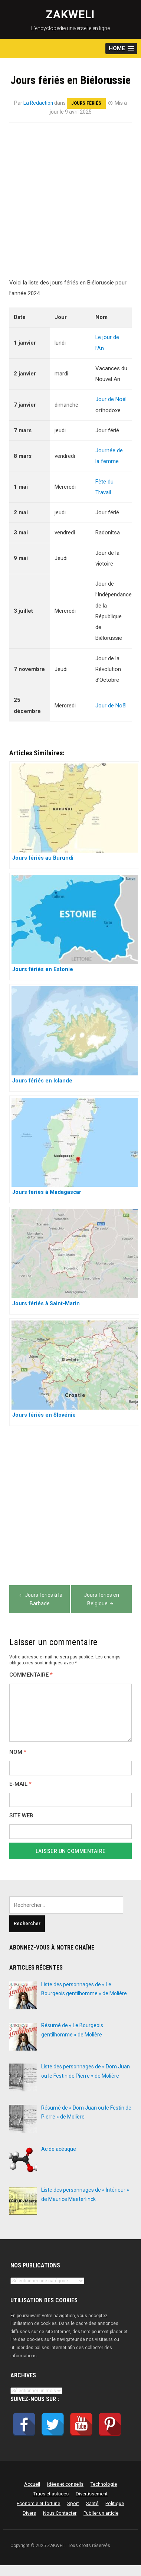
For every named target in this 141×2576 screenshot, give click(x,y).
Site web (21, 1816)
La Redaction (38, 103)
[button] (121, 48)
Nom (17, 1752)
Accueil (32, 2484)
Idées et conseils (65, 2484)
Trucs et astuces (51, 2494)
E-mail (20, 1784)
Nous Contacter (59, 2513)
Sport (73, 2503)
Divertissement (92, 2494)
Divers (29, 2513)
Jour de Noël (111, 399)
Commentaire (31, 1675)
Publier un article (100, 2513)
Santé (92, 2503)
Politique (114, 2503)
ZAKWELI (70, 14)
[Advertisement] (69, 204)
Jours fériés (87, 103)
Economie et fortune (38, 2503)
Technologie (104, 2484)
